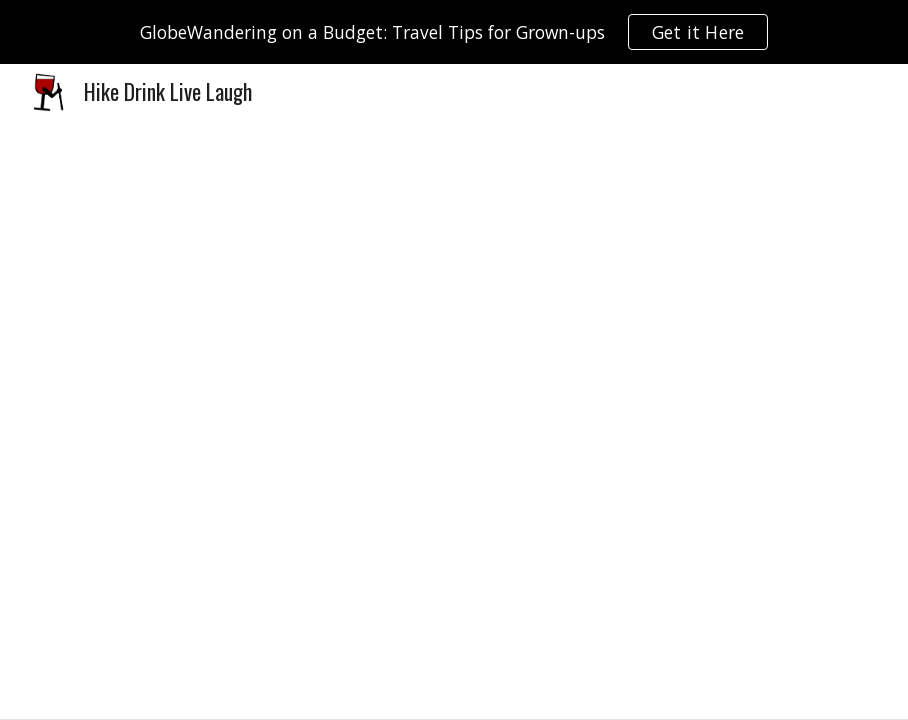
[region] (454, 32)
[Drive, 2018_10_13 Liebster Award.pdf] (454, 419)
